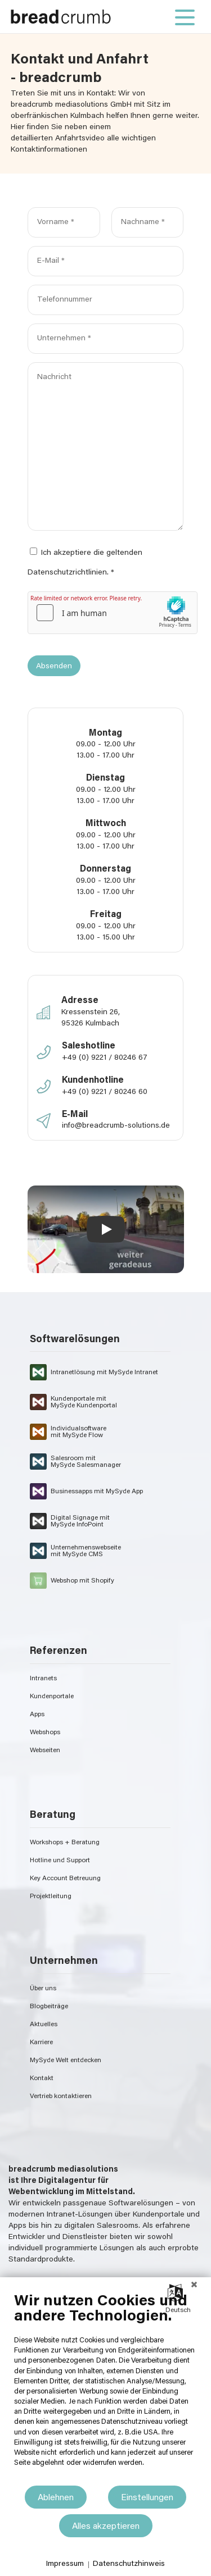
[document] (105, 2388)
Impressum (65, 2564)
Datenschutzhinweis (129, 2564)
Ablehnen (56, 2497)
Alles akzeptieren (106, 2526)
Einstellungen (147, 2497)
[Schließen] (194, 2285)
